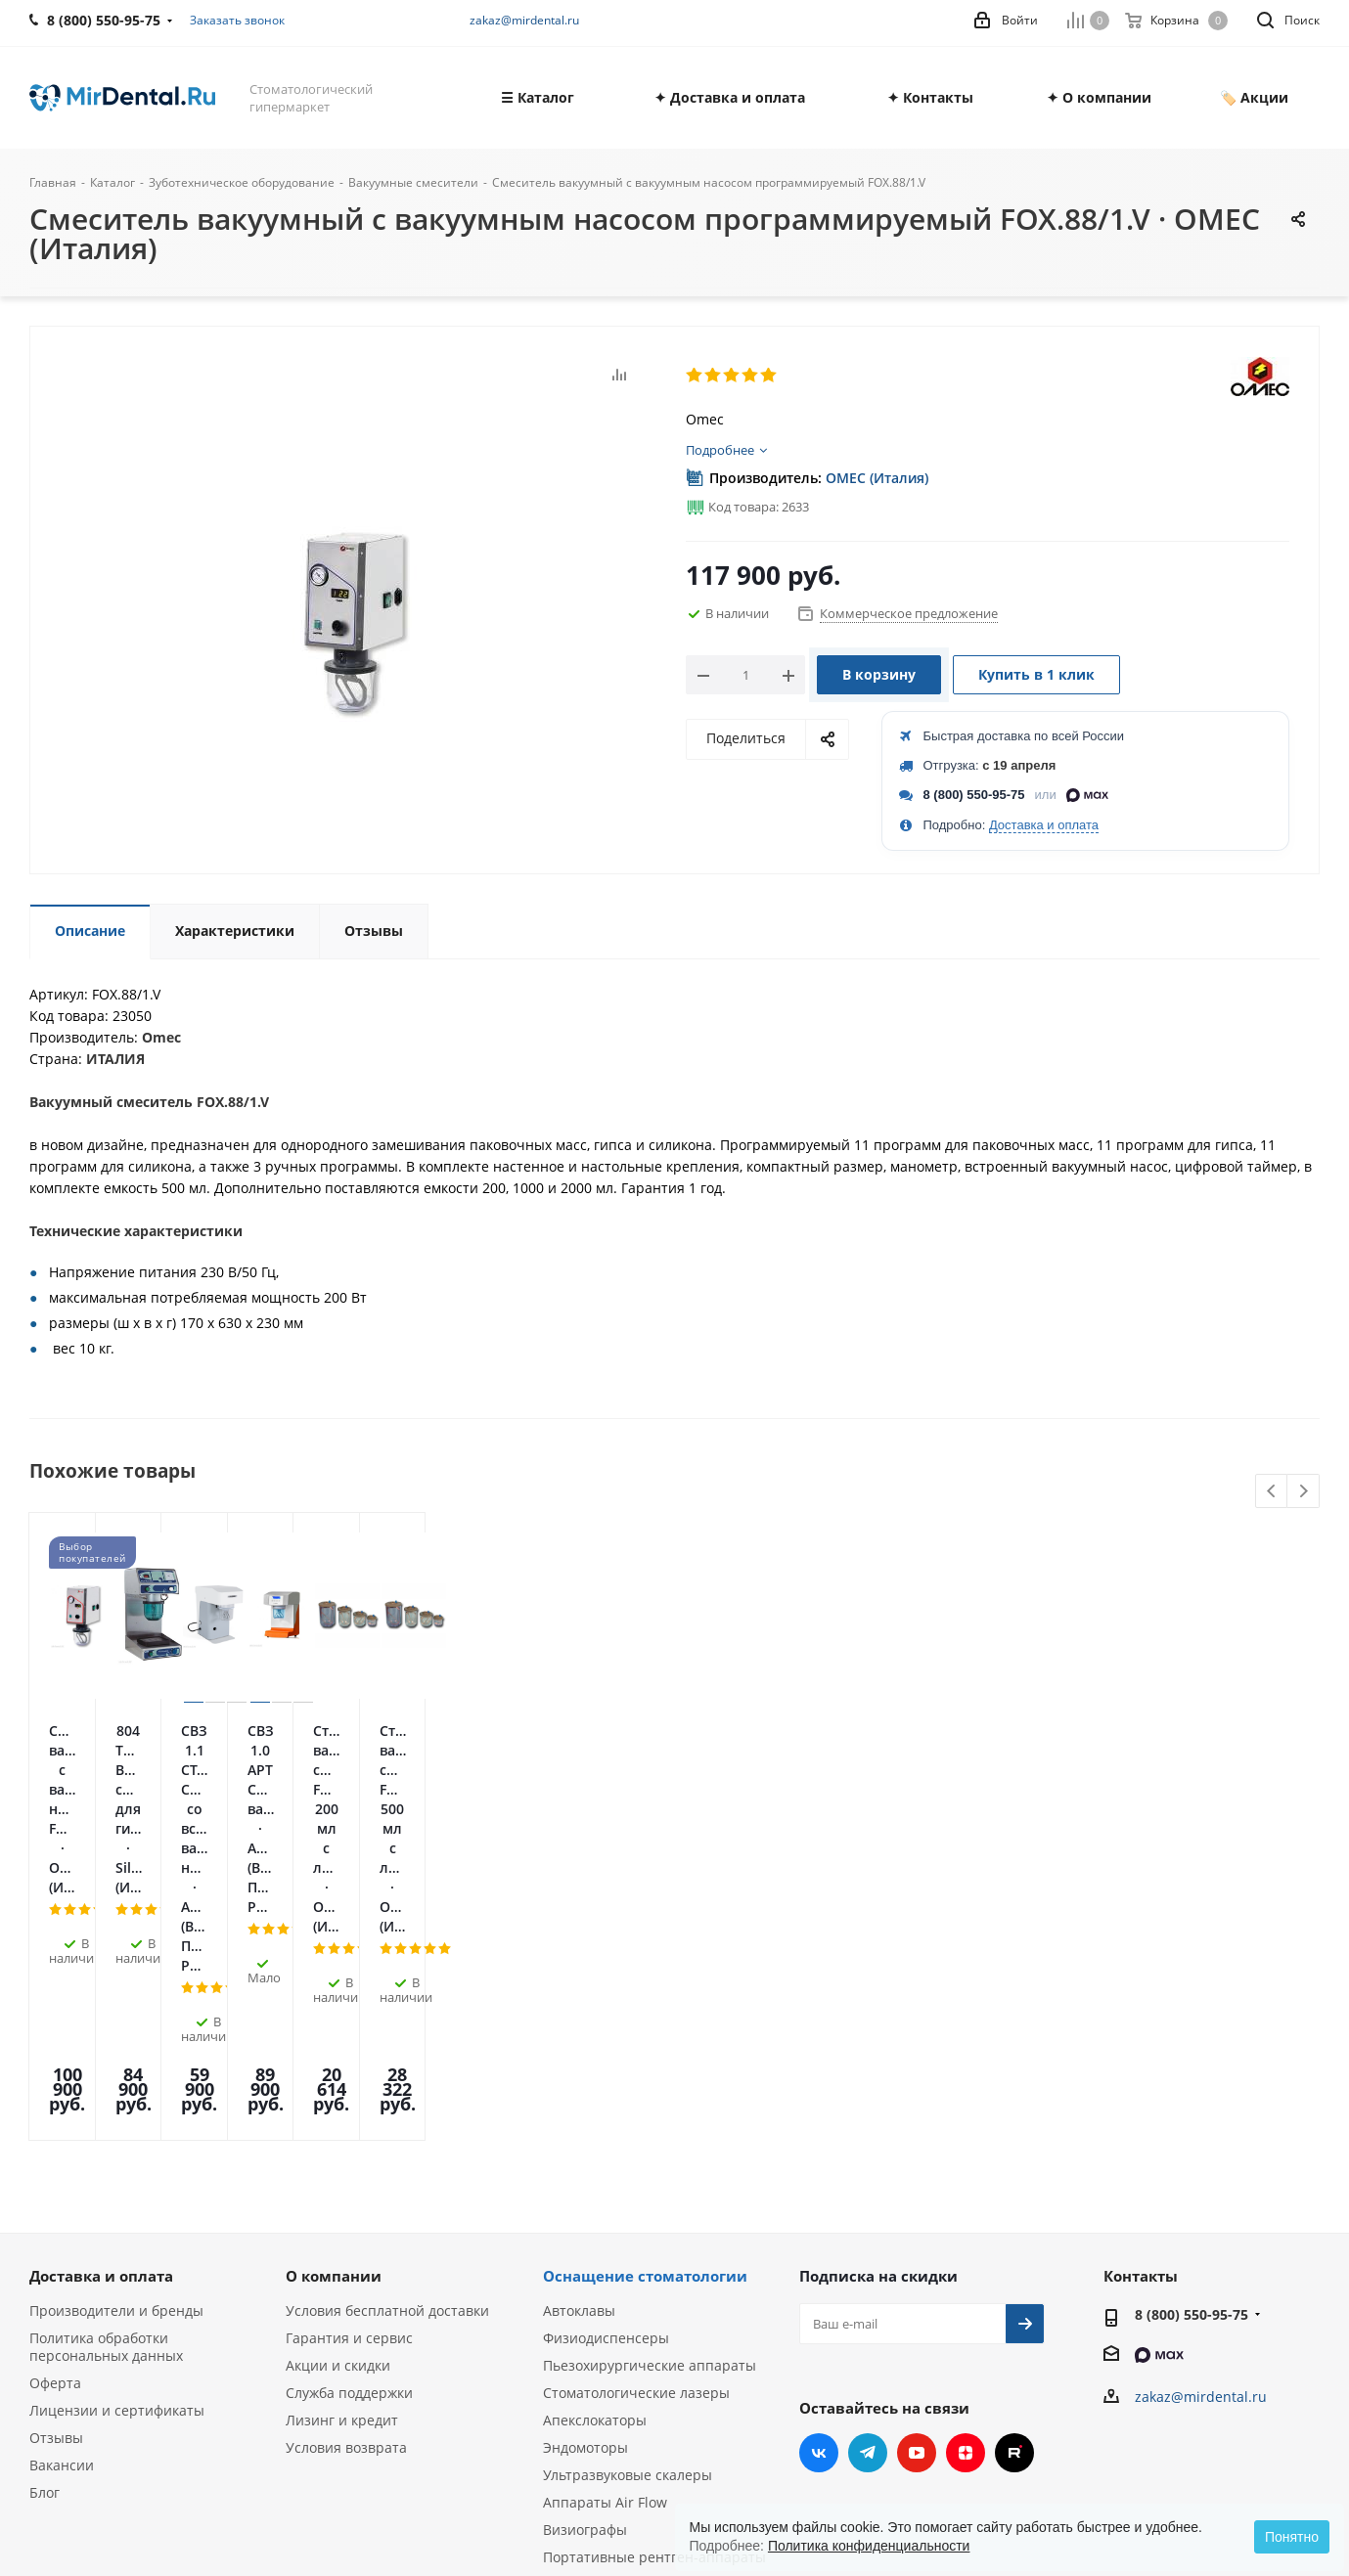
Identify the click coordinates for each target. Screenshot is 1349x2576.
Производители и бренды (116, 2071)
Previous (1272, 1492)
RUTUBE (1014, 2213)
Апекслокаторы (595, 2180)
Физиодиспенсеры (606, 2098)
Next (1303, 1492)
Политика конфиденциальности (869, 2546)
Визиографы (585, 2290)
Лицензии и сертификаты (116, 2170)
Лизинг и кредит (342, 2180)
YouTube (916, 2213)
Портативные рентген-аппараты (654, 2317)
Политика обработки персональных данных (106, 2107)
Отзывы (56, 2198)
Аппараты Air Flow (605, 2262)
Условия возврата (346, 2207)
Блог (44, 2252)
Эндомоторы (585, 2207)
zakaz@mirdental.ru (524, 20)
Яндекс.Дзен (965, 2213)
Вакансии (61, 2225)
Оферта (55, 2143)
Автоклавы (579, 2071)
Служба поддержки (349, 2153)
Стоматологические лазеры (636, 2153)
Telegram (867, 2213)
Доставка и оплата (1044, 825)
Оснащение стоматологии (645, 2036)
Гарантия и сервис (349, 2098)
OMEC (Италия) (877, 477)
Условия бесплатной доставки (387, 2071)
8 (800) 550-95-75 (974, 794)
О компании (334, 2036)
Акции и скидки (338, 2125)
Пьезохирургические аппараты (649, 2125)
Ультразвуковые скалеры (627, 2235)
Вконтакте (818, 2213)
